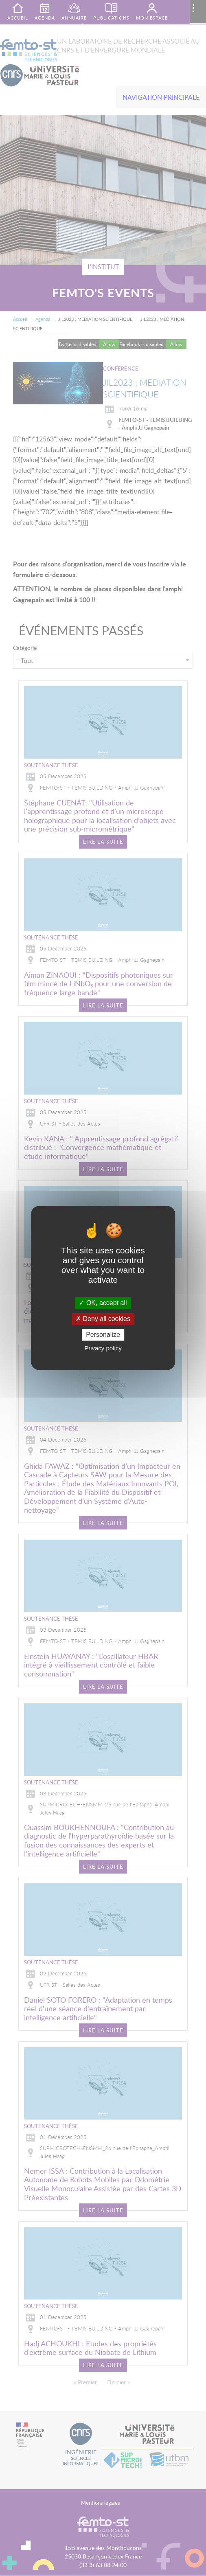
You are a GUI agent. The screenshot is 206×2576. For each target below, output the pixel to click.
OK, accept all (103, 1302)
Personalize (103, 1334)
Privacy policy (103, 1348)
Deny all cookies (103, 1318)
